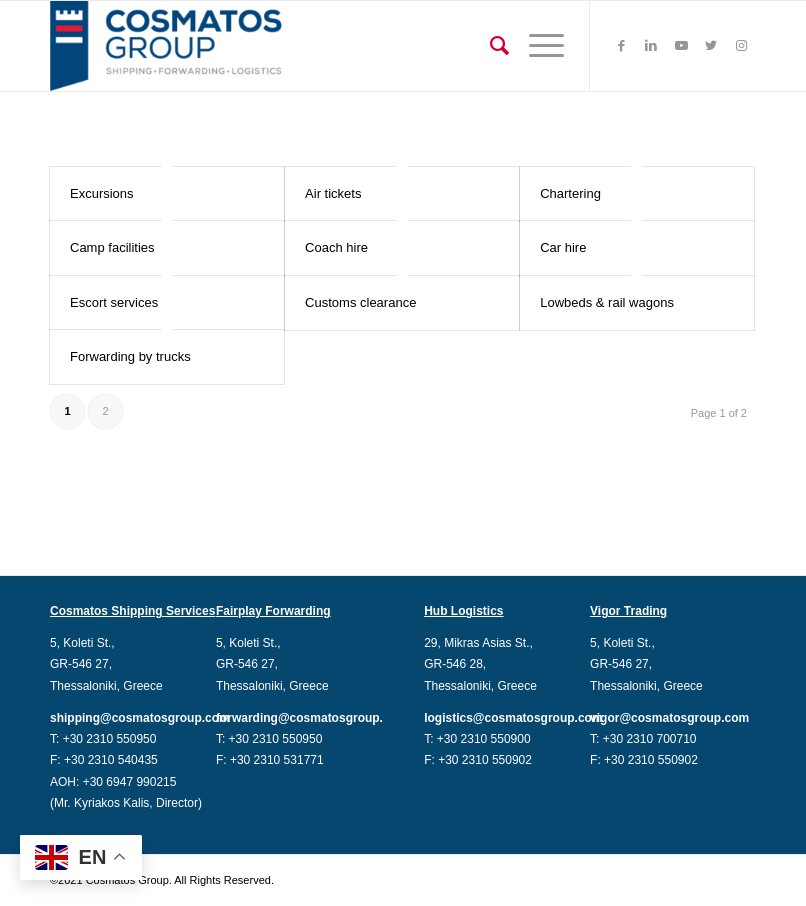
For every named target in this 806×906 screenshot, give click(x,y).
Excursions (102, 193)
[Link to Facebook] (621, 46)
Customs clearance (360, 302)
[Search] (489, 46)
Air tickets (333, 193)
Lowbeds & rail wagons (607, 302)
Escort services (114, 302)
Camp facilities (112, 247)
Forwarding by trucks (130, 356)
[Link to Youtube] (681, 46)
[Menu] (536, 46)
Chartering (570, 193)
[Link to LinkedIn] (651, 46)
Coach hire (336, 247)
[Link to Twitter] (711, 46)
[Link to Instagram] (741, 46)
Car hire (563, 247)
